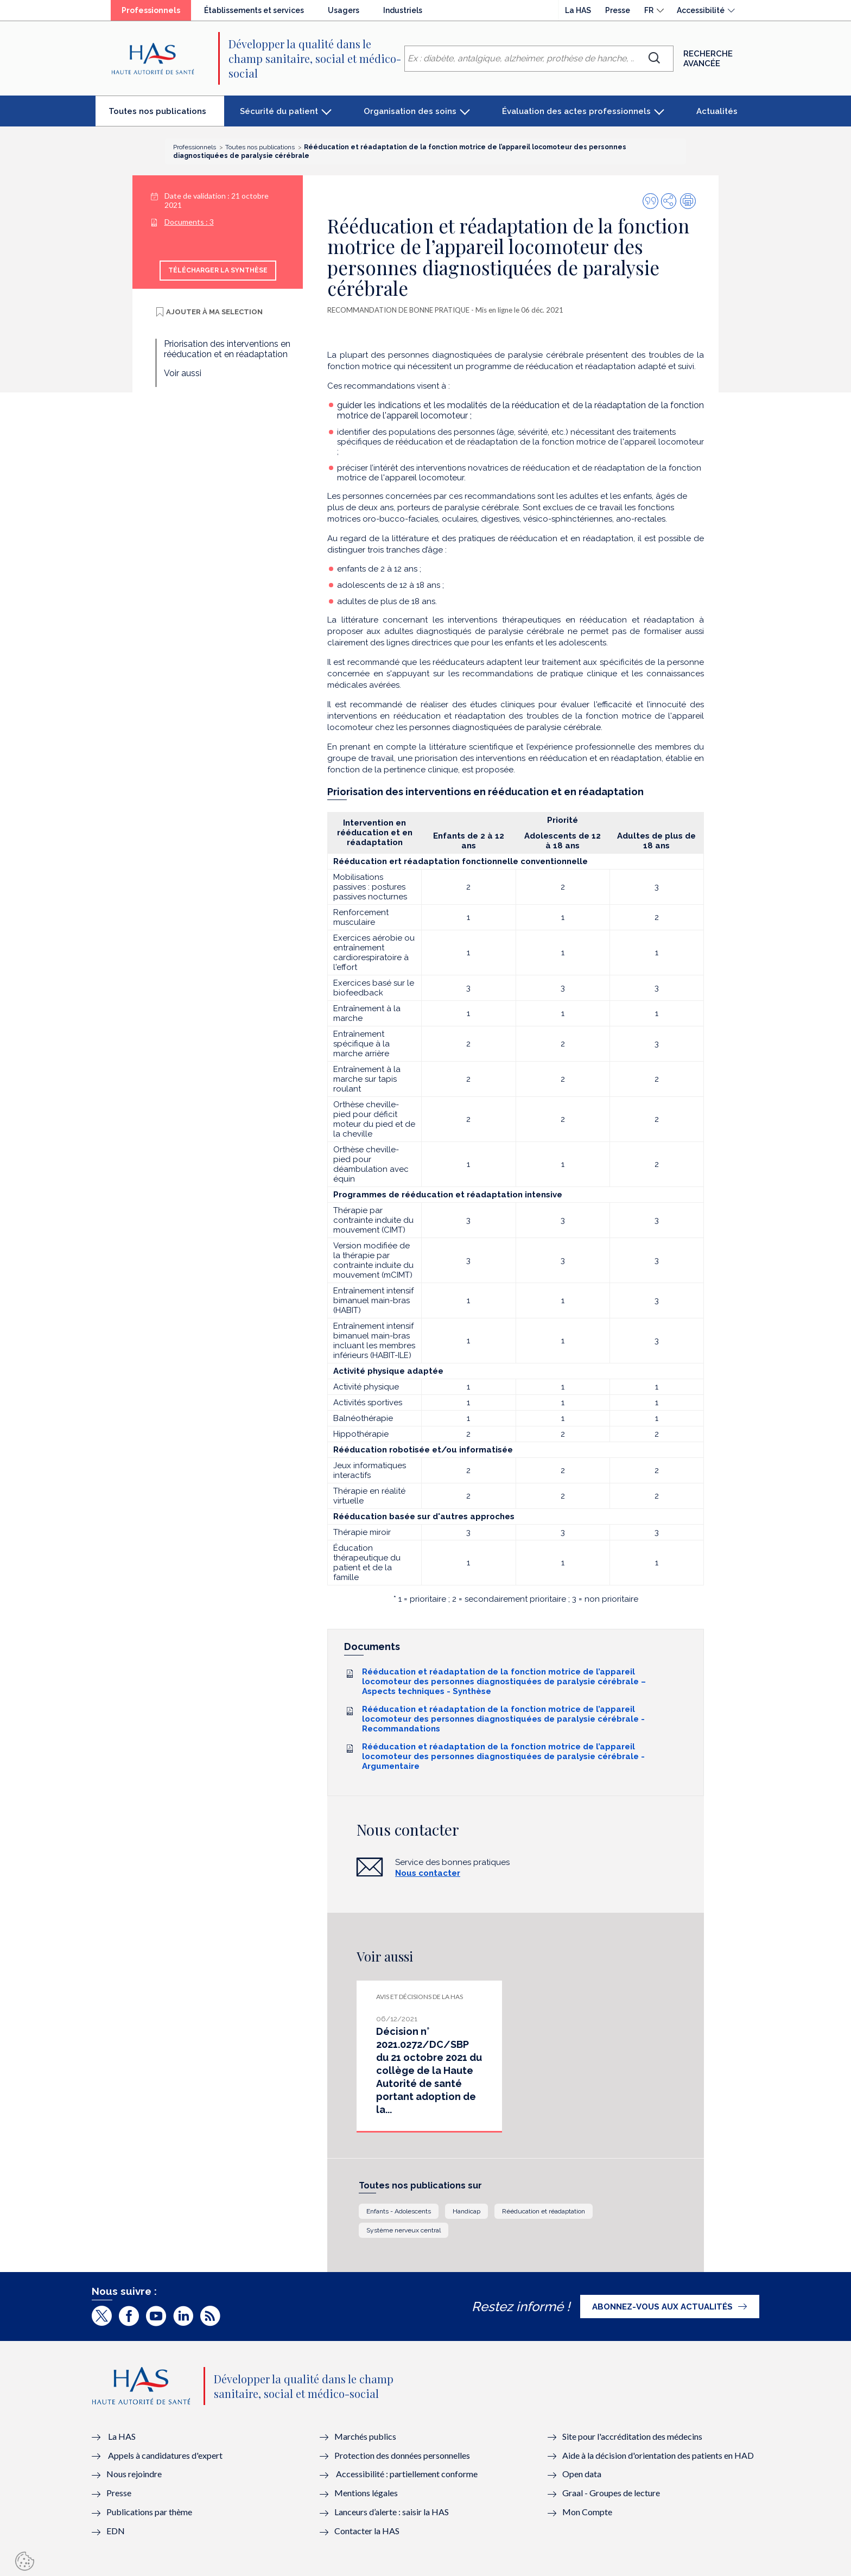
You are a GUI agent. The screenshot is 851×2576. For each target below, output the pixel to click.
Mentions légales (366, 2493)
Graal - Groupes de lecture (611, 2493)
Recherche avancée (708, 58)
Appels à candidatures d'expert (165, 2455)
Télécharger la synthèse (218, 270)
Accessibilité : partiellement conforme (406, 2474)
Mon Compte (587, 2512)
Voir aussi (182, 373)
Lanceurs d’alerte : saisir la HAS (391, 2512)
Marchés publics (366, 2436)
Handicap (466, 2211)
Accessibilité (701, 10)
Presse (617, 10)
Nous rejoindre (134, 2474)
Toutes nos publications (166, 115)
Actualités (717, 111)
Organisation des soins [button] (410, 111)
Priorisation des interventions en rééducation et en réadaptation (227, 349)
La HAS (578, 10)
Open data (581, 2474)
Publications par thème (149, 2512)
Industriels (402, 10)
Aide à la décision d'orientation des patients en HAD (658, 2455)
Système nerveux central (403, 2230)
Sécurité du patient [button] (279, 111)
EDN (115, 2531)
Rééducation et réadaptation (543, 2211)
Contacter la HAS (366, 2531)
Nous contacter (427, 1873)
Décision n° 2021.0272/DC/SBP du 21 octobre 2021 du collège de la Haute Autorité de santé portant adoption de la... (429, 2070)
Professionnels (156, 13)
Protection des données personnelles (402, 2455)
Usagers (343, 10)
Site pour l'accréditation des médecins (632, 2436)
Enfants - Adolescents (398, 2211)
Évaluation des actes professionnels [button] (576, 111)
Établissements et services (254, 10)
